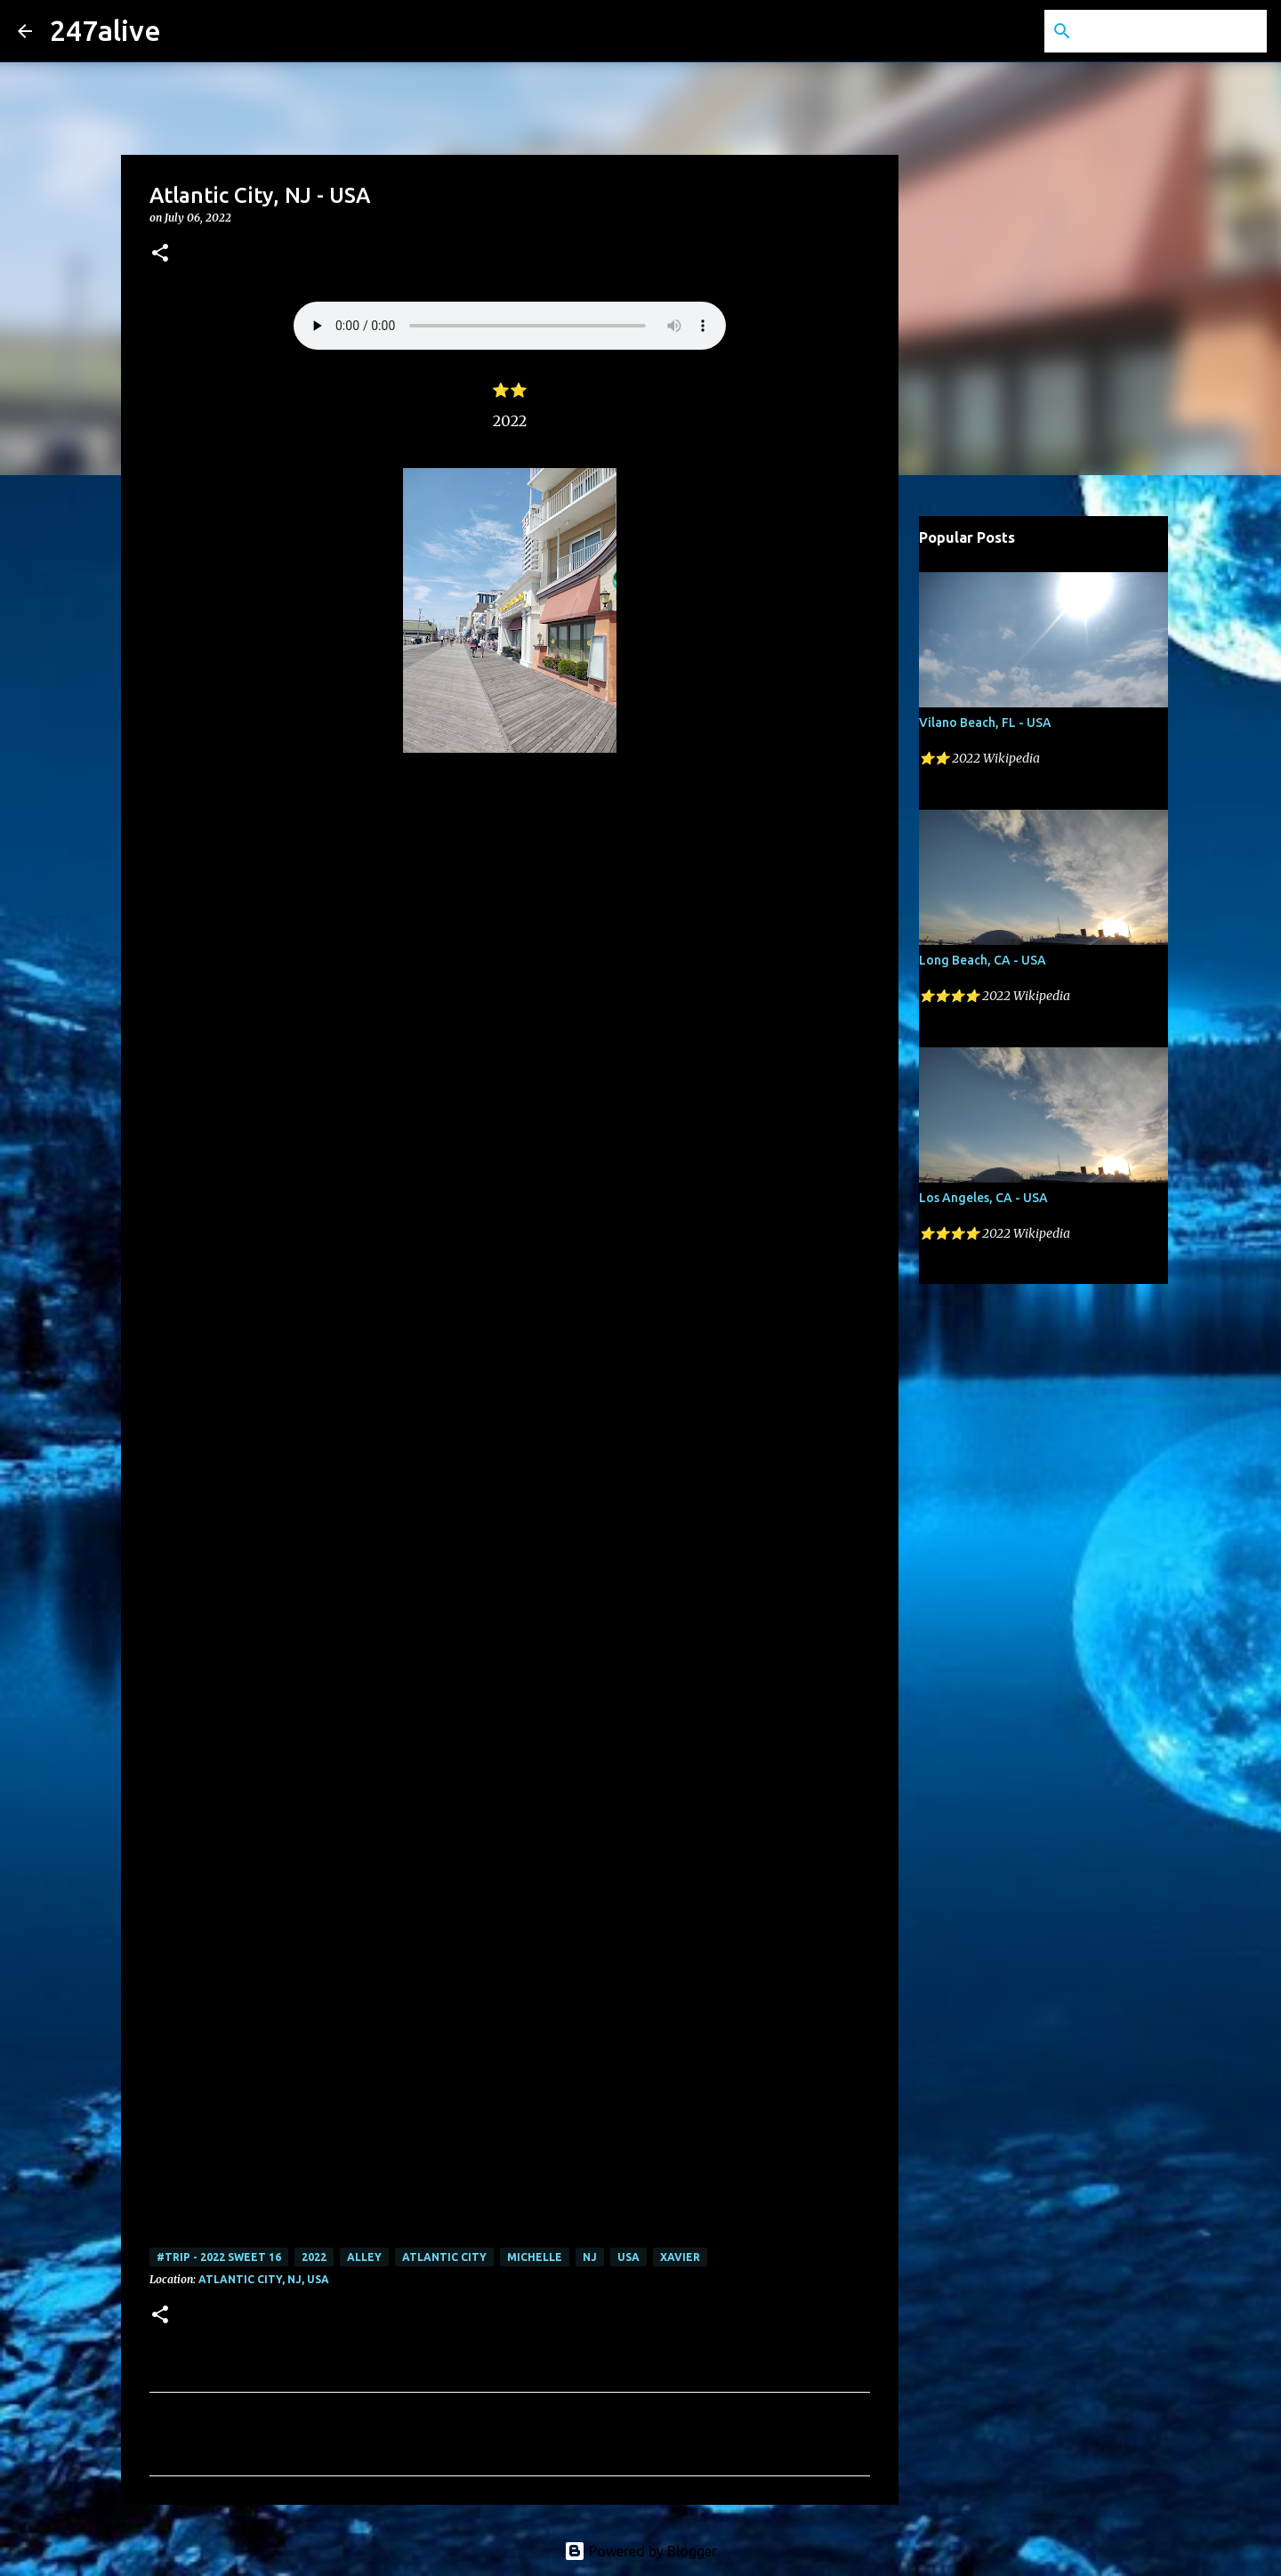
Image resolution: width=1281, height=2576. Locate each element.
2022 (314, 2257)
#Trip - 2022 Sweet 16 (219, 2257)
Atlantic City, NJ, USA (263, 2279)
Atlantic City (444, 2257)
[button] (160, 254)
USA (628, 2257)
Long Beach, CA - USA (982, 960)
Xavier (680, 2257)
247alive (105, 30)
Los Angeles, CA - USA (983, 1198)
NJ (590, 2257)
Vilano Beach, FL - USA (985, 722)
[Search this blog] (1173, 31)
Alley (364, 2257)
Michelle (534, 2257)
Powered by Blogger (640, 2551)
